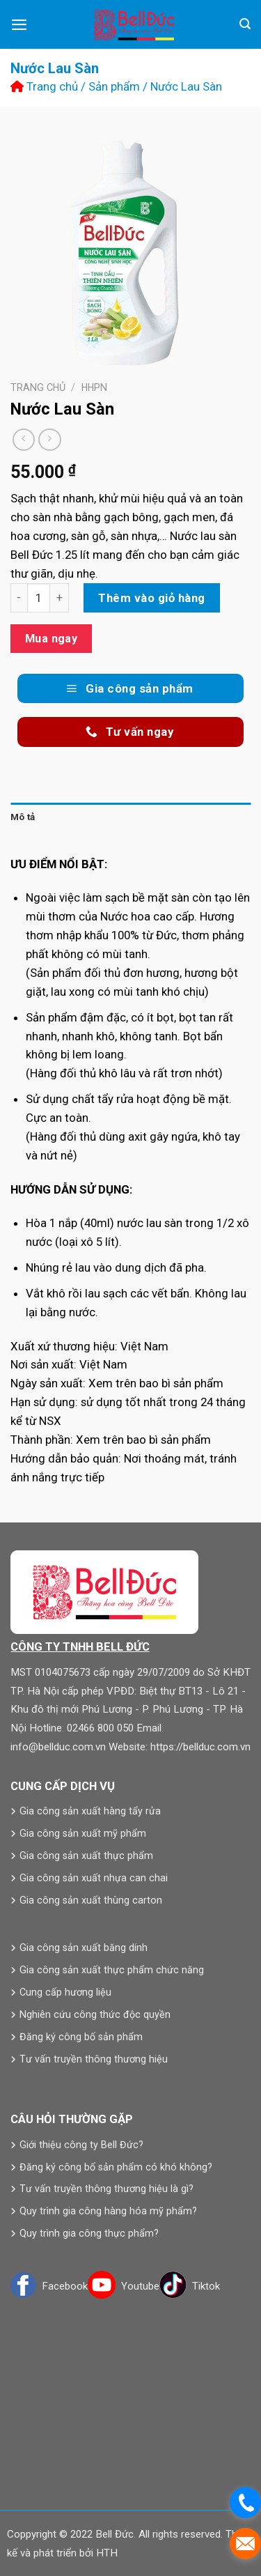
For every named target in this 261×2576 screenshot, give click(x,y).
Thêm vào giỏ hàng (151, 598)
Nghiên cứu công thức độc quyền (95, 2014)
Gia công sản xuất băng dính (83, 1947)
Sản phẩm (114, 86)
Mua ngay (51, 638)
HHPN (94, 387)
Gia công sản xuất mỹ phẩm (82, 1833)
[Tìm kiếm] (245, 24)
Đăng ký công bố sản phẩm (81, 2036)
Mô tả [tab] (22, 817)
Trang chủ (44, 86)
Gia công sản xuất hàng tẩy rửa (90, 1811)
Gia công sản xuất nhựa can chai (93, 1877)
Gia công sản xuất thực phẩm (86, 1855)
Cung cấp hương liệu (65, 1992)
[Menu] (19, 25)
